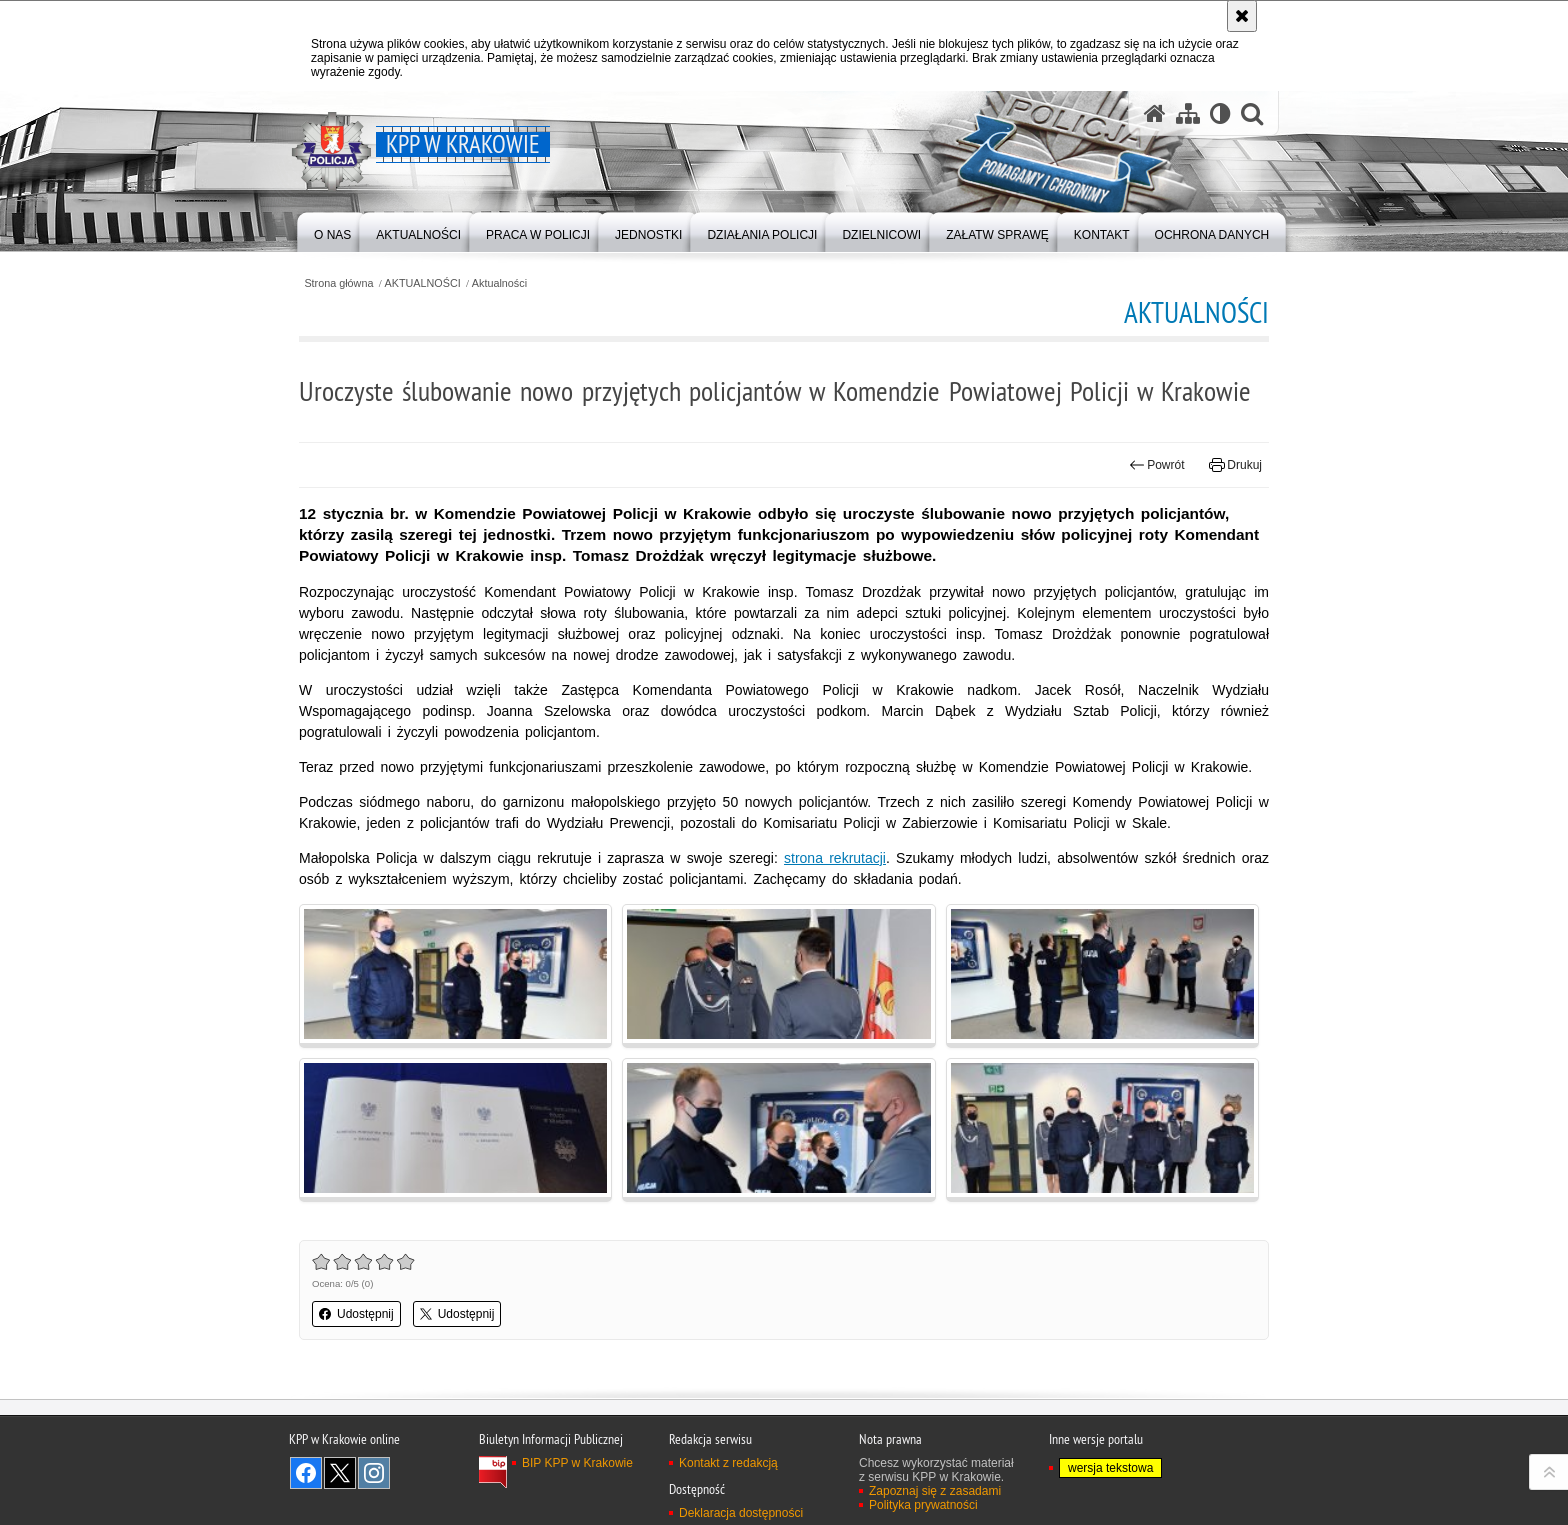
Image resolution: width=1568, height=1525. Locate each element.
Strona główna (338, 283)
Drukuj (1235, 465)
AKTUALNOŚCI (423, 283)
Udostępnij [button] (356, 1314)
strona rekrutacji (835, 858)
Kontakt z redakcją (728, 1463)
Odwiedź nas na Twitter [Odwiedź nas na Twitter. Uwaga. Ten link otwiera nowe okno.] (340, 1473)
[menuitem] (332, 230)
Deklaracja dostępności (741, 1513)
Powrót (1157, 465)
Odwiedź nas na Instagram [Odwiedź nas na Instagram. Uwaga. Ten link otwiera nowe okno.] (374, 1473)
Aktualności (499, 283)
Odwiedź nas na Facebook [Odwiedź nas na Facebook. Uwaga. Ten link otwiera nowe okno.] (306, 1473)
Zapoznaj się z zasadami (935, 1491)
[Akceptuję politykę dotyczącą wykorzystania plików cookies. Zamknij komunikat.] (1242, 16)
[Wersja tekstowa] (1220, 113)
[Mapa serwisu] (1188, 113)
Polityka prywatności (923, 1505)
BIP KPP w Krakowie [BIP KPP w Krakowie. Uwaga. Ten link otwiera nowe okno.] (577, 1463)
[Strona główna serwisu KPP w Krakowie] (1155, 113)
